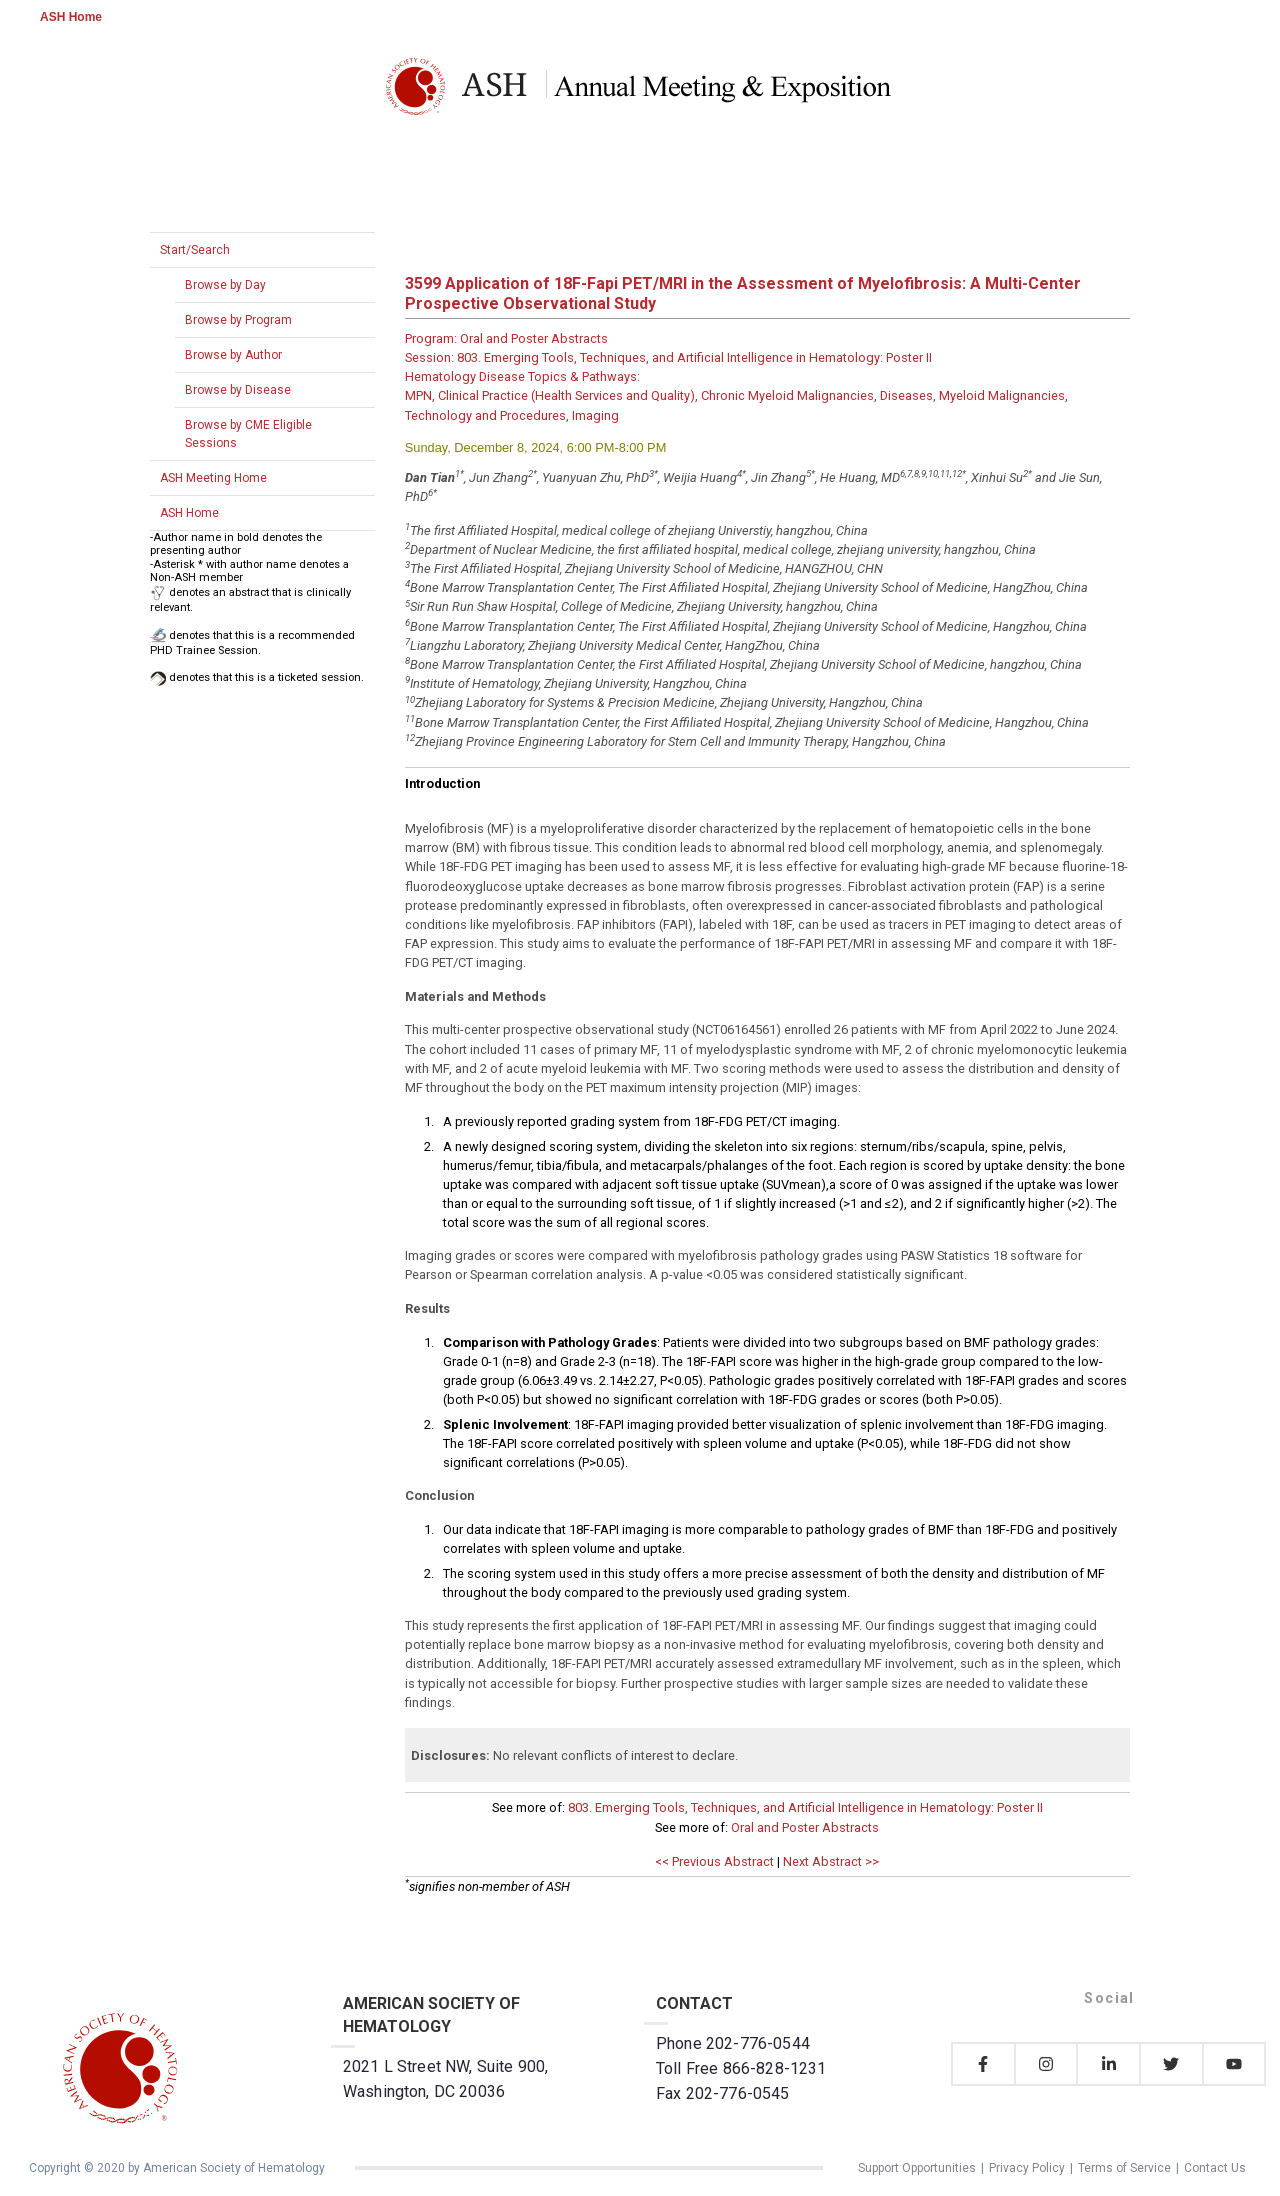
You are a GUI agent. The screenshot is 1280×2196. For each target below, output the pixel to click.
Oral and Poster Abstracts (805, 1827)
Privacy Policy (1027, 2168)
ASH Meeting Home (213, 478)
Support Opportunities (917, 2168)
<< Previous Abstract (714, 1861)
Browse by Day (225, 285)
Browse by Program (238, 320)
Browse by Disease (238, 390)
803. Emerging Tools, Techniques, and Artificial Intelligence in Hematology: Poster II (805, 1807)
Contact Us (1215, 2168)
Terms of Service (1124, 2168)
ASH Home (71, 17)
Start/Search (195, 250)
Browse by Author (233, 355)
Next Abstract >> (831, 1861)
